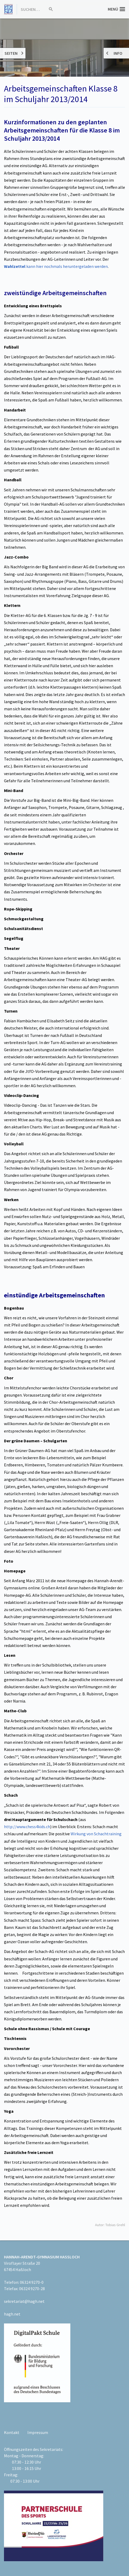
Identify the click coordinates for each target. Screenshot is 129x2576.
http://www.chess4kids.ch (27, 1826)
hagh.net (12, 2314)
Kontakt (11, 2432)
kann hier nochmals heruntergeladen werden (56, 266)
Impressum (37, 2432)
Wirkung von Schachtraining (96, 1833)
